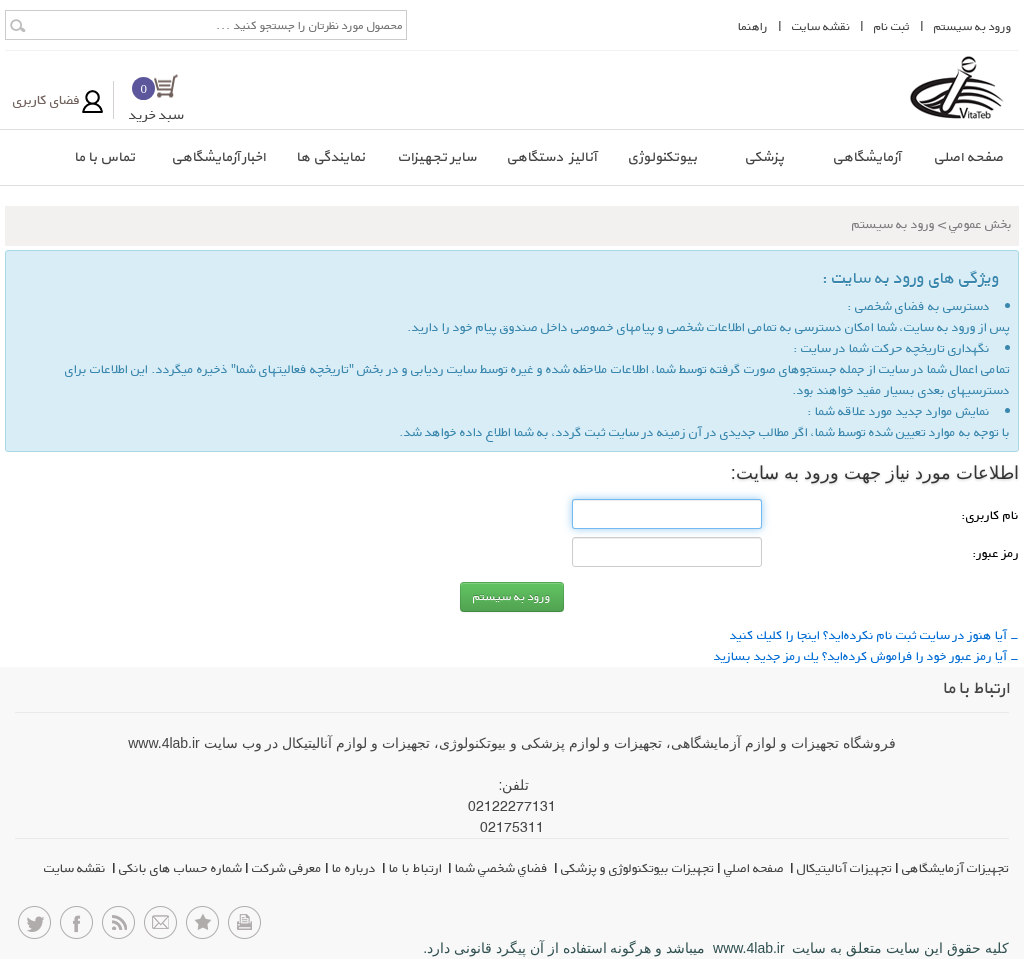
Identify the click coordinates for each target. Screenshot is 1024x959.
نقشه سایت (76, 868)
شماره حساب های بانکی (180, 868)
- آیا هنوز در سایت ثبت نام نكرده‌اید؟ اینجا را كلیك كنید (874, 635)
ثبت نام (892, 26)
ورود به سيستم (973, 26)
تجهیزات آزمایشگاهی (955, 868)
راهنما (753, 26)
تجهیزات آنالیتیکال (844, 868)
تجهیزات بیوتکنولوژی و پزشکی (637, 868)
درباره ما (355, 868)
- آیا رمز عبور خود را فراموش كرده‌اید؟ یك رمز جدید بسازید (866, 656)
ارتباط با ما (417, 868)
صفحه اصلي (755, 868)
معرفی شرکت (287, 868)
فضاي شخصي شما (503, 868)
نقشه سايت (821, 26)
